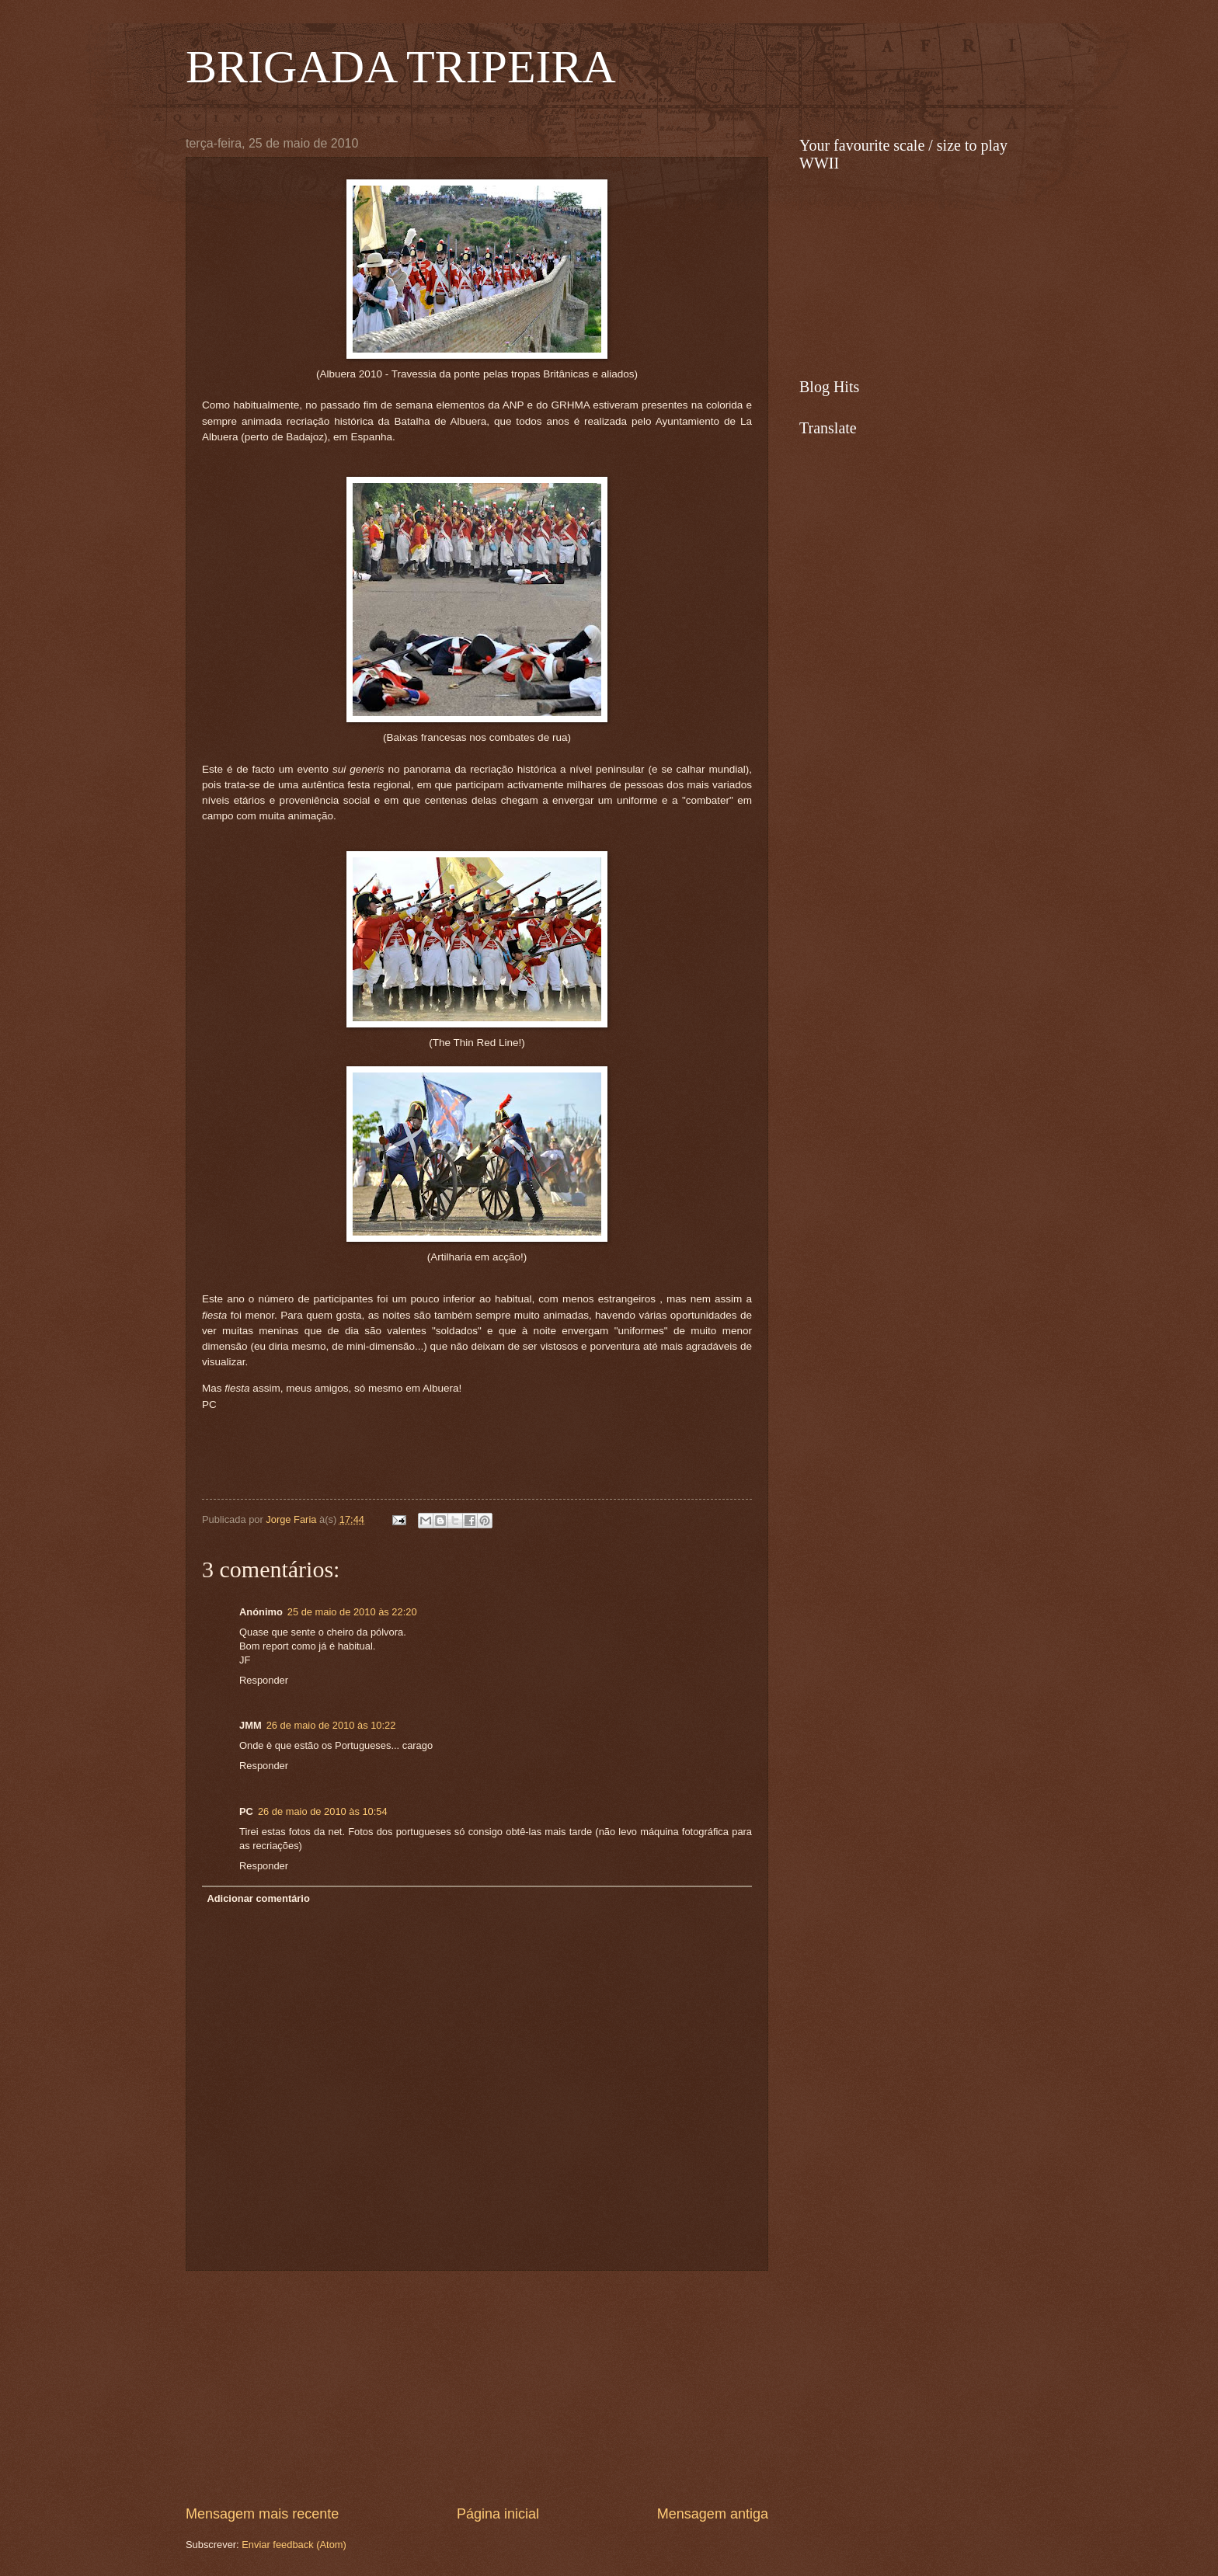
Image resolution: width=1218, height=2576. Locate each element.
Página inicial (498, 2514)
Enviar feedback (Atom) (294, 2544)
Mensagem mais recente (262, 2514)
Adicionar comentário (258, 1898)
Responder (263, 1680)
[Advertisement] (476, 2387)
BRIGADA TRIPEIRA (401, 66)
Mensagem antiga (712, 2514)
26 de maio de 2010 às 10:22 (331, 1725)
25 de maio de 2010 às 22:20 (352, 1612)
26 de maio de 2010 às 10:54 (323, 1811)
